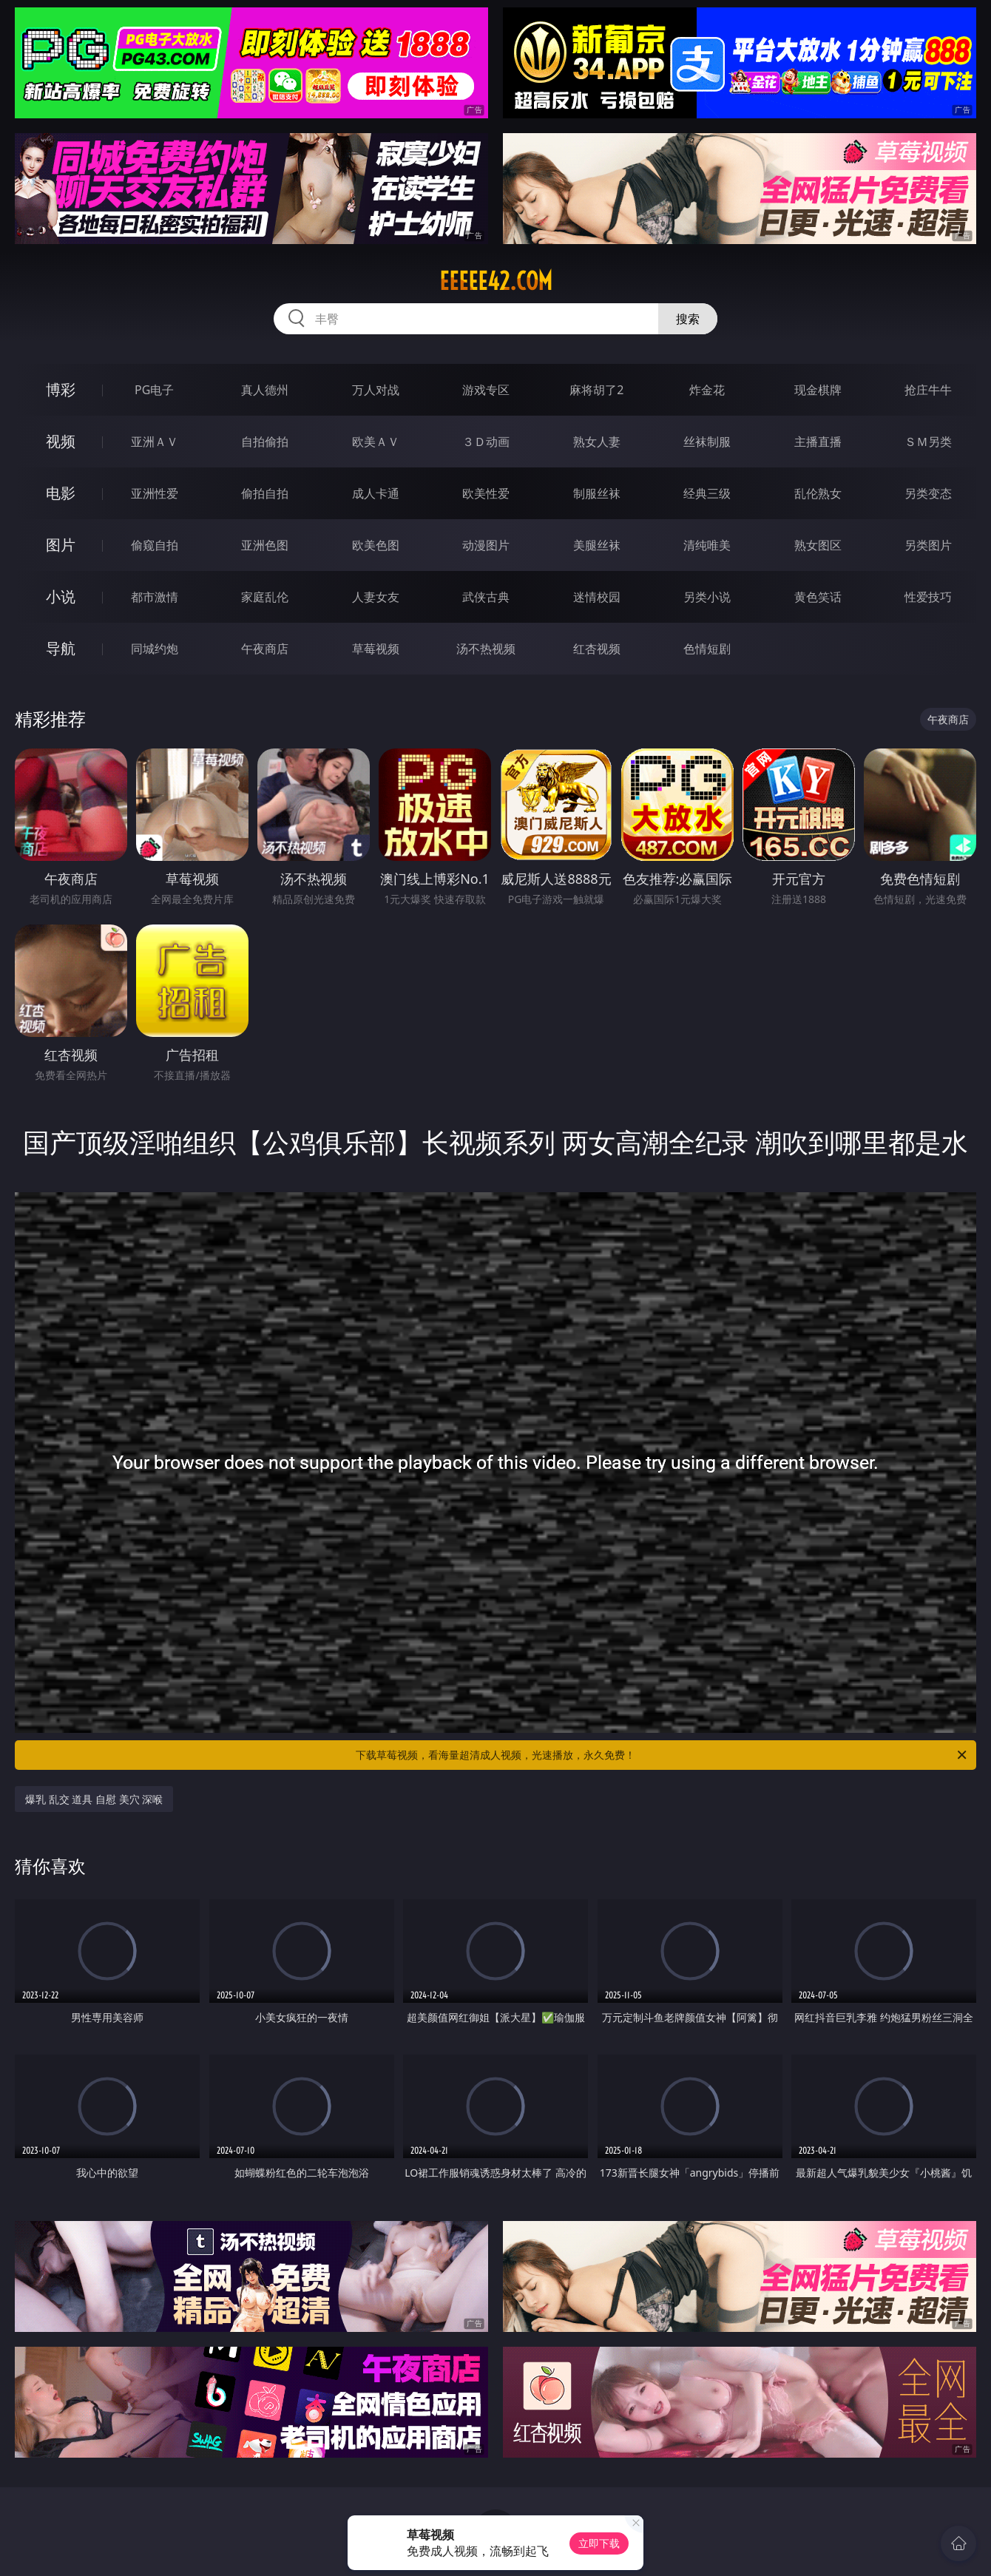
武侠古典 (486, 597)
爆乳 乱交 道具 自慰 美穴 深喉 (94, 1799)
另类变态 (928, 493)
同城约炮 (154, 648)
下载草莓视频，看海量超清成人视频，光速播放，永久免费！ (662, 1755)
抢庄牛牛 (928, 390)
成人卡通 (375, 493)
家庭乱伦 (264, 597)
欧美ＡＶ (375, 441)
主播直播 (818, 441)
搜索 (688, 319)
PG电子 (154, 390)
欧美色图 (375, 545)
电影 (60, 493)
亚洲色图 (264, 545)
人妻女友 (375, 597)
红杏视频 (596, 648)
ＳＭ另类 (928, 441)
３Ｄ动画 (486, 441)
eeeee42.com (495, 281)
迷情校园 (596, 597)
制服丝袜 (596, 493)
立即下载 (599, 2543)
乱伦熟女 (818, 493)
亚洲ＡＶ (154, 441)
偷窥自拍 (154, 545)
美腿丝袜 (596, 545)
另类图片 (928, 545)
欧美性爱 (486, 493)
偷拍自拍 (264, 493)
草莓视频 (375, 648)
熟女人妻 (596, 441)
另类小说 (707, 597)
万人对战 (375, 390)
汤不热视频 (485, 648)
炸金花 (707, 390)
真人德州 (264, 390)
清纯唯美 (707, 545)
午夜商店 (264, 648)
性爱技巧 (928, 597)
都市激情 (154, 597)
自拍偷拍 (264, 441)
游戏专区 (486, 390)
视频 (60, 441)
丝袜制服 (707, 441)
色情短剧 (707, 648)
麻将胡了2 (596, 390)
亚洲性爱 (154, 493)
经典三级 (707, 493)
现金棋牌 (818, 390)
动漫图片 (486, 545)
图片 (60, 545)
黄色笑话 (818, 597)
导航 (60, 648)
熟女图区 (818, 545)
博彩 (60, 389)
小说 (60, 596)
